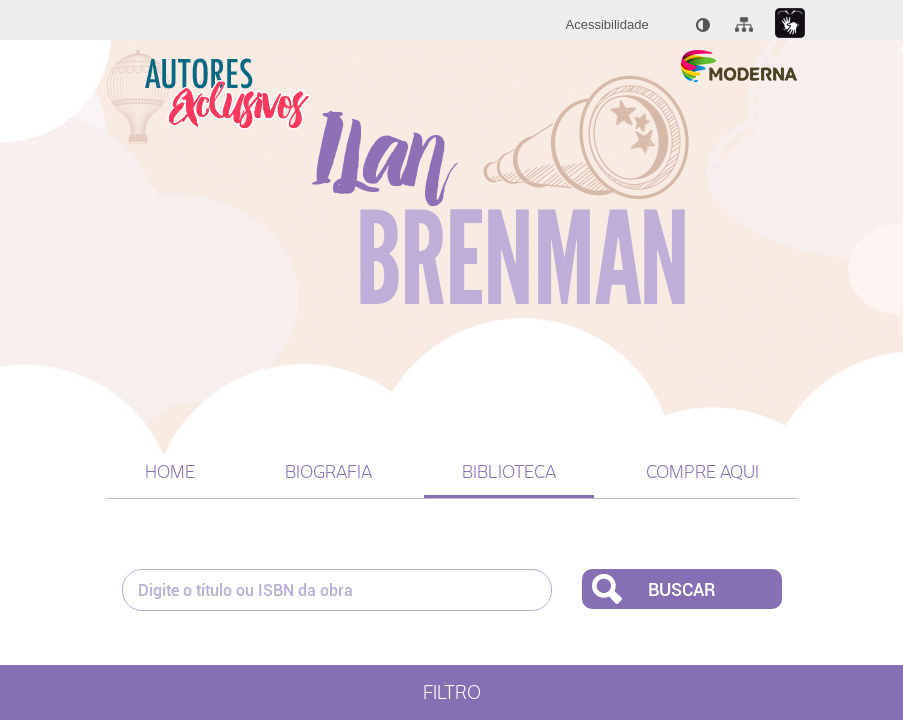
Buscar (681, 589)
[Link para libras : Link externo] (790, 23)
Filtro (452, 692)
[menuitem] (607, 25)
